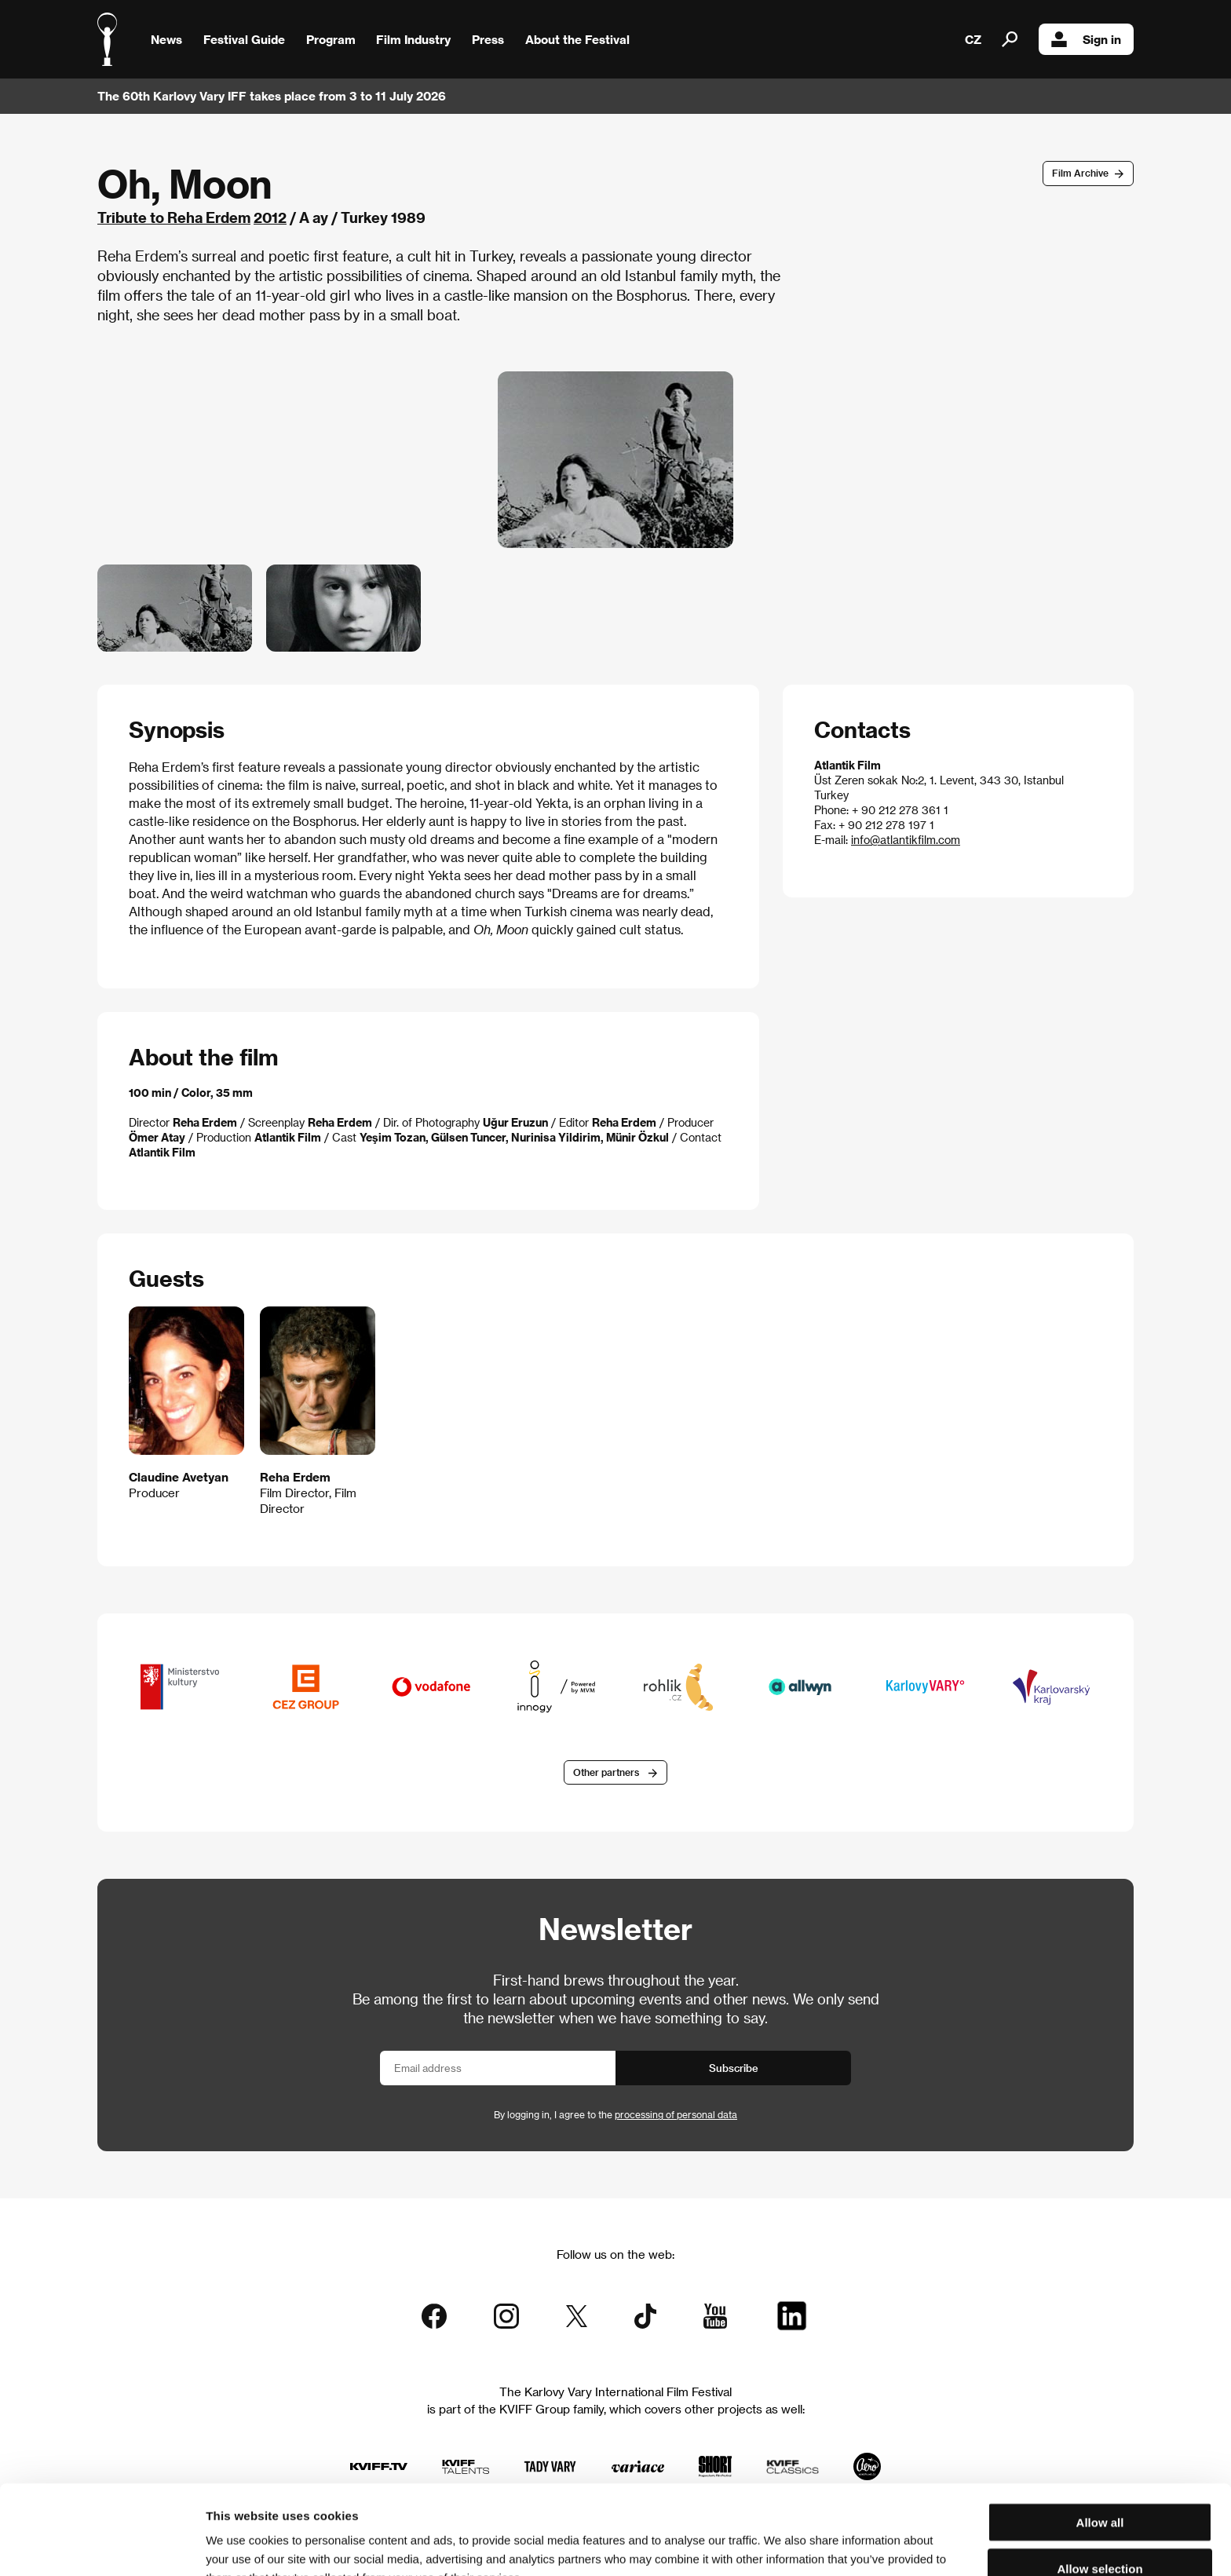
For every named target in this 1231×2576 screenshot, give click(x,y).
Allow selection (1099, 2484)
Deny (1100, 2530)
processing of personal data (676, 2114)
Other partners (606, 1772)
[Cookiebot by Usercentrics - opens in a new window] (101, 2545)
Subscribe (733, 2068)
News (166, 39)
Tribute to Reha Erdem (173, 217)
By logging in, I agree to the (615, 2114)
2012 (270, 217)
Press (488, 39)
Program (331, 39)
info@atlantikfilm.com (905, 839)
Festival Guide (244, 39)
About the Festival (577, 39)
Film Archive (1080, 172)
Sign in (1086, 39)
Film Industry (413, 39)
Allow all (1100, 2438)
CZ (973, 39)
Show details (820, 2545)
